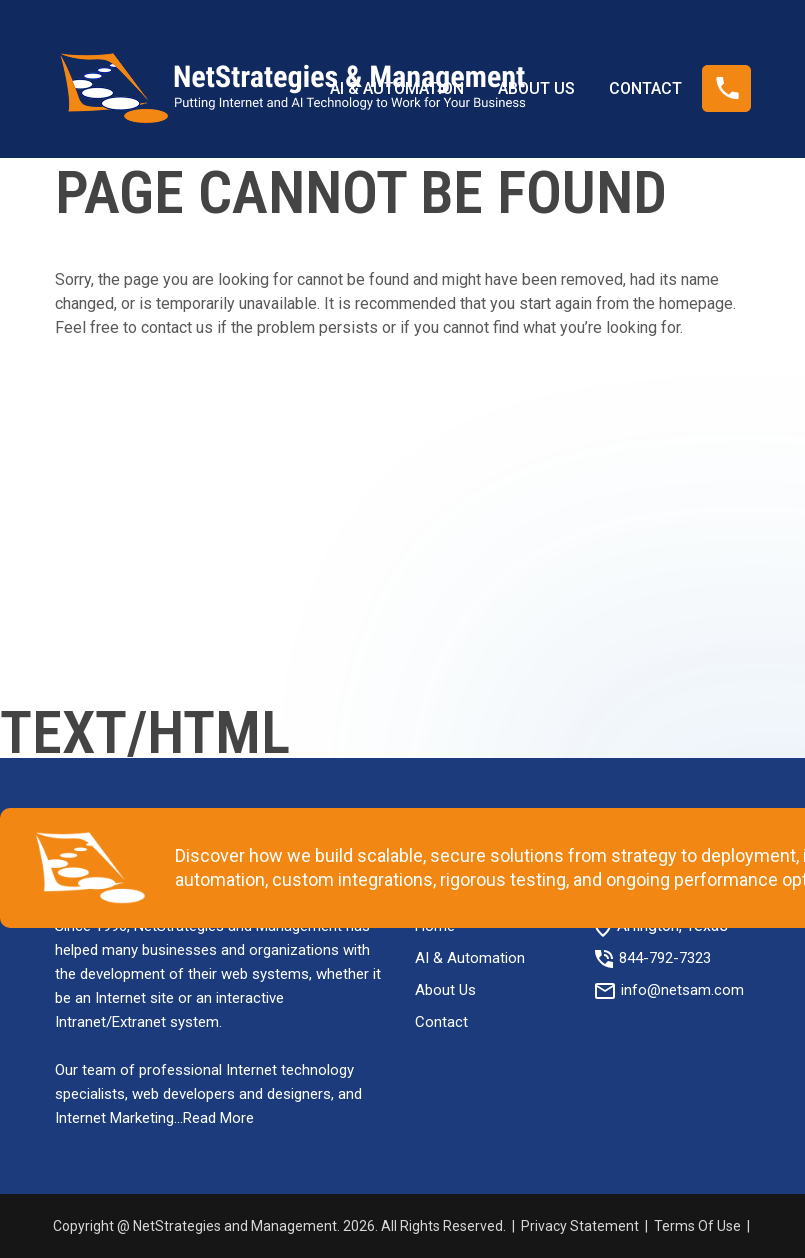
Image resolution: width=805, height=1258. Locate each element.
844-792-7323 (665, 958)
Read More (218, 1118)
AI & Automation (470, 958)
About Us (445, 990)
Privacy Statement (580, 1226)
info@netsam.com (682, 990)
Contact (441, 1022)
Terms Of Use (697, 1226)
